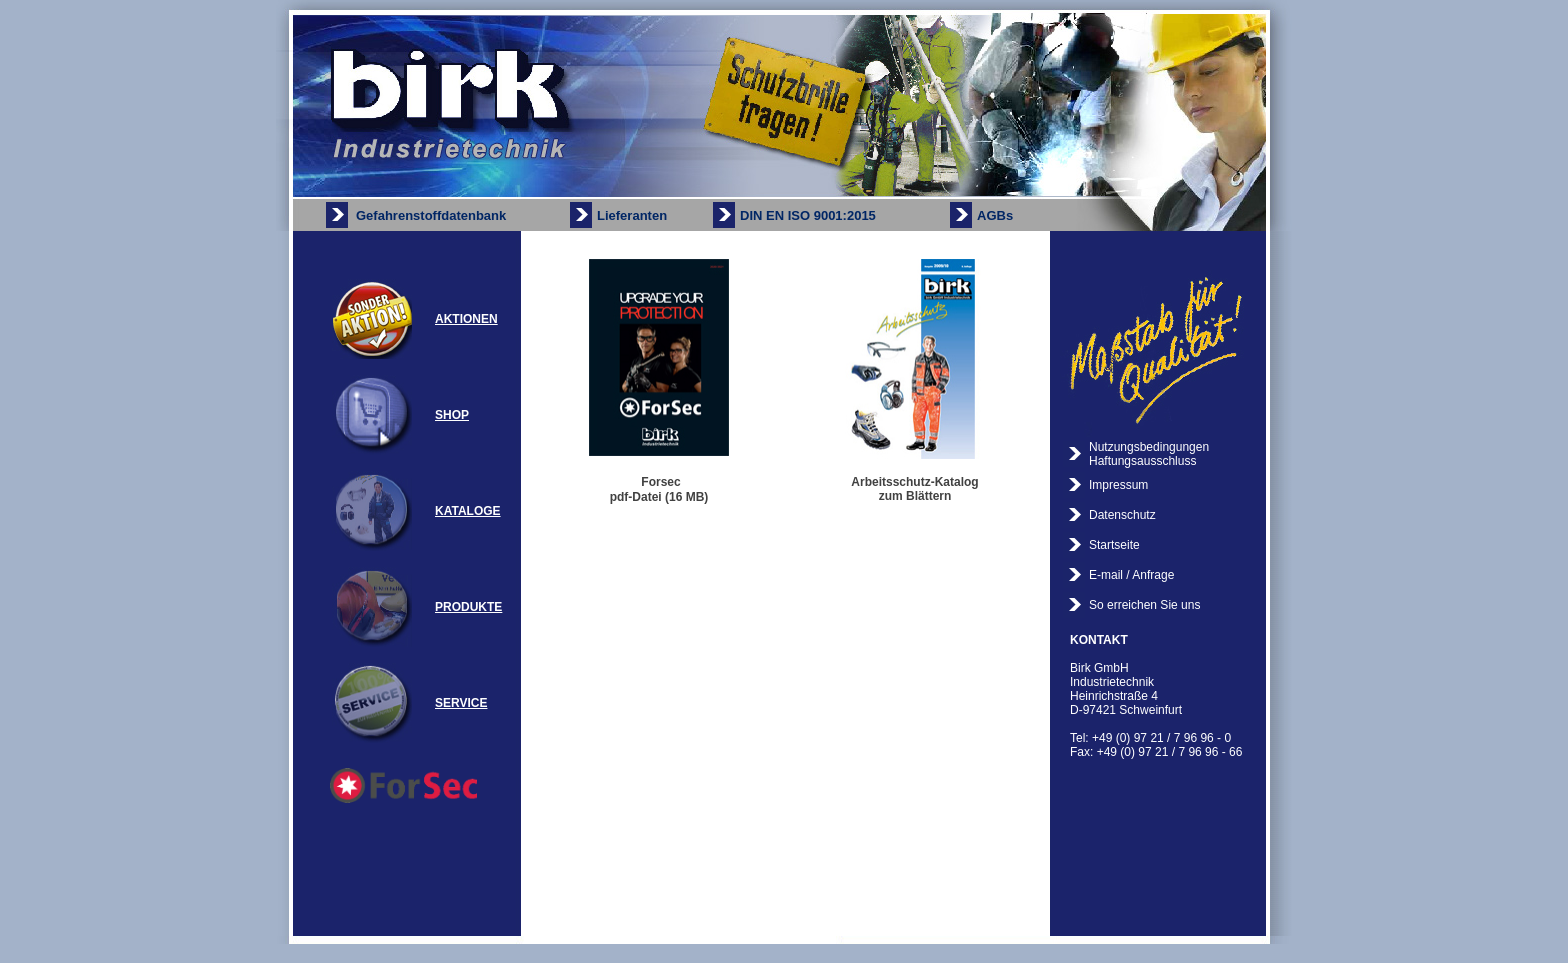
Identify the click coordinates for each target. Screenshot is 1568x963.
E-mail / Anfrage (1131, 575)
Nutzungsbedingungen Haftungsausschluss (1149, 454)
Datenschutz (1122, 515)
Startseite (1114, 545)
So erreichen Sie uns (1144, 605)
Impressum (1118, 485)
